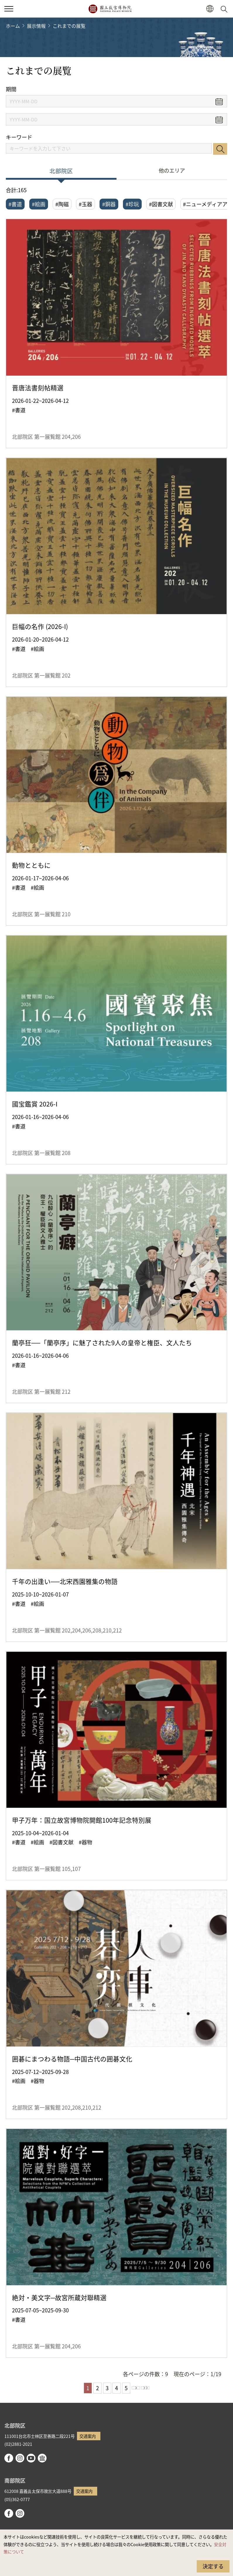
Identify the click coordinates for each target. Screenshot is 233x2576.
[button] (209, 8)
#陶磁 (62, 204)
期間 (11, 89)
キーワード (19, 137)
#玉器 (85, 204)
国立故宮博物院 (110, 9)
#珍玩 (132, 204)
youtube (31, 2458)
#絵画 (38, 204)
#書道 (15, 204)
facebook (8, 2458)
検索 (220, 149)
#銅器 (109, 204)
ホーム (13, 25)
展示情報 (36, 25)
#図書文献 (161, 204)
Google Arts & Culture (42, 2458)
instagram (20, 2458)
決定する (213, 2566)
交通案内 (87, 2436)
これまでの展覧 (69, 25)
